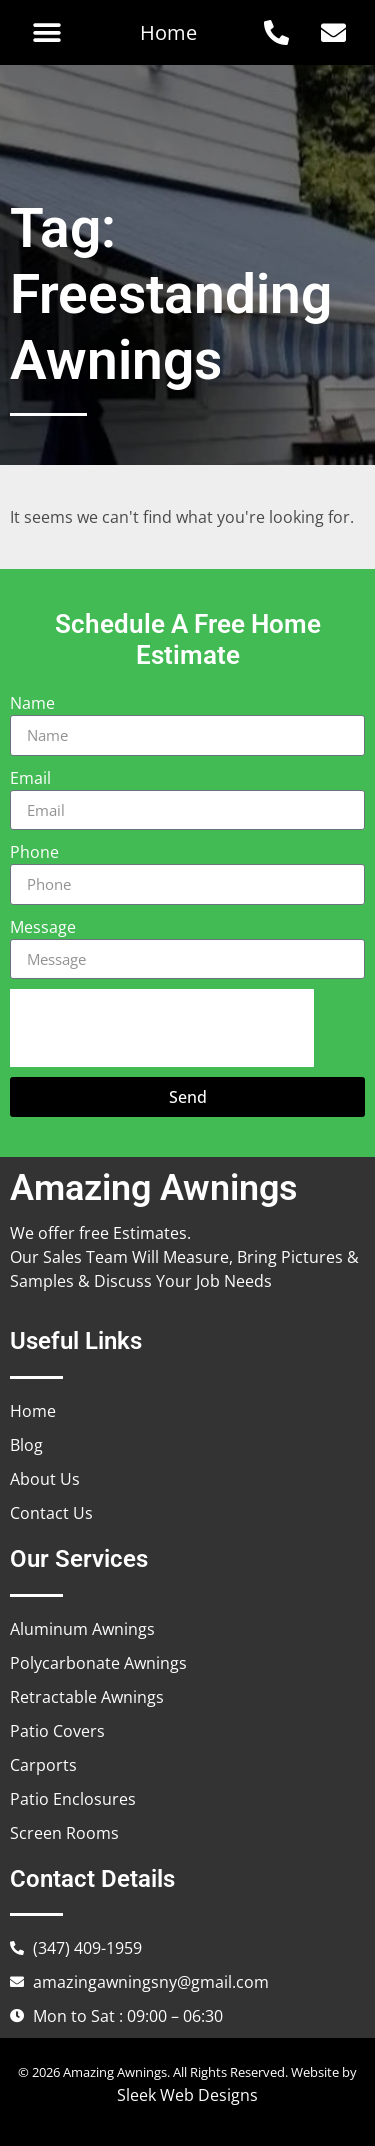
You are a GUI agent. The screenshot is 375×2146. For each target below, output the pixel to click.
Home (168, 32)
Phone (34, 852)
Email (30, 778)
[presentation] (162, 1028)
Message (43, 927)
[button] (46, 32)
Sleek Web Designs (187, 2095)
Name (32, 703)
